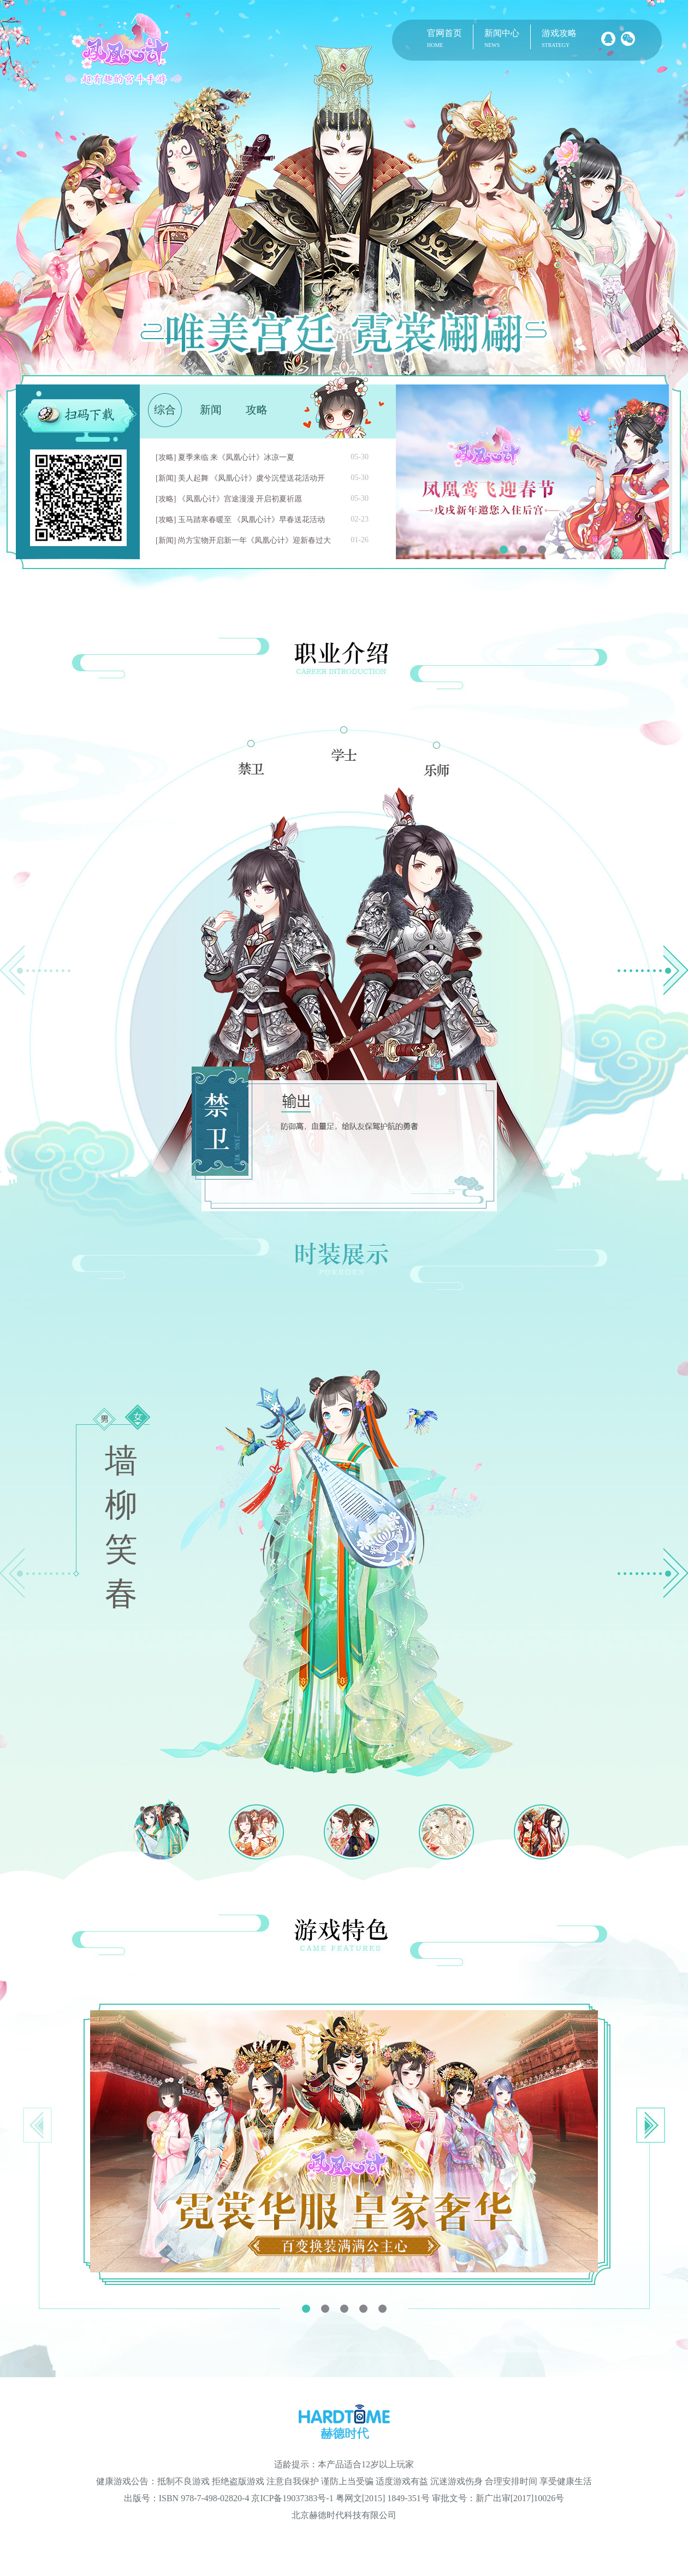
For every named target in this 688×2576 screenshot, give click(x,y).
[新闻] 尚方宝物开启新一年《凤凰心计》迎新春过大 (243, 540)
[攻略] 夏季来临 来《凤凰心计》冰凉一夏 (225, 457)
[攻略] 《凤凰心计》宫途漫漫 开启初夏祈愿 (229, 499)
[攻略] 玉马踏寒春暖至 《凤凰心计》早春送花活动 (240, 520)
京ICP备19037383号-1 (292, 2498)
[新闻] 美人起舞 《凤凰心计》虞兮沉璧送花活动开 (240, 478)
